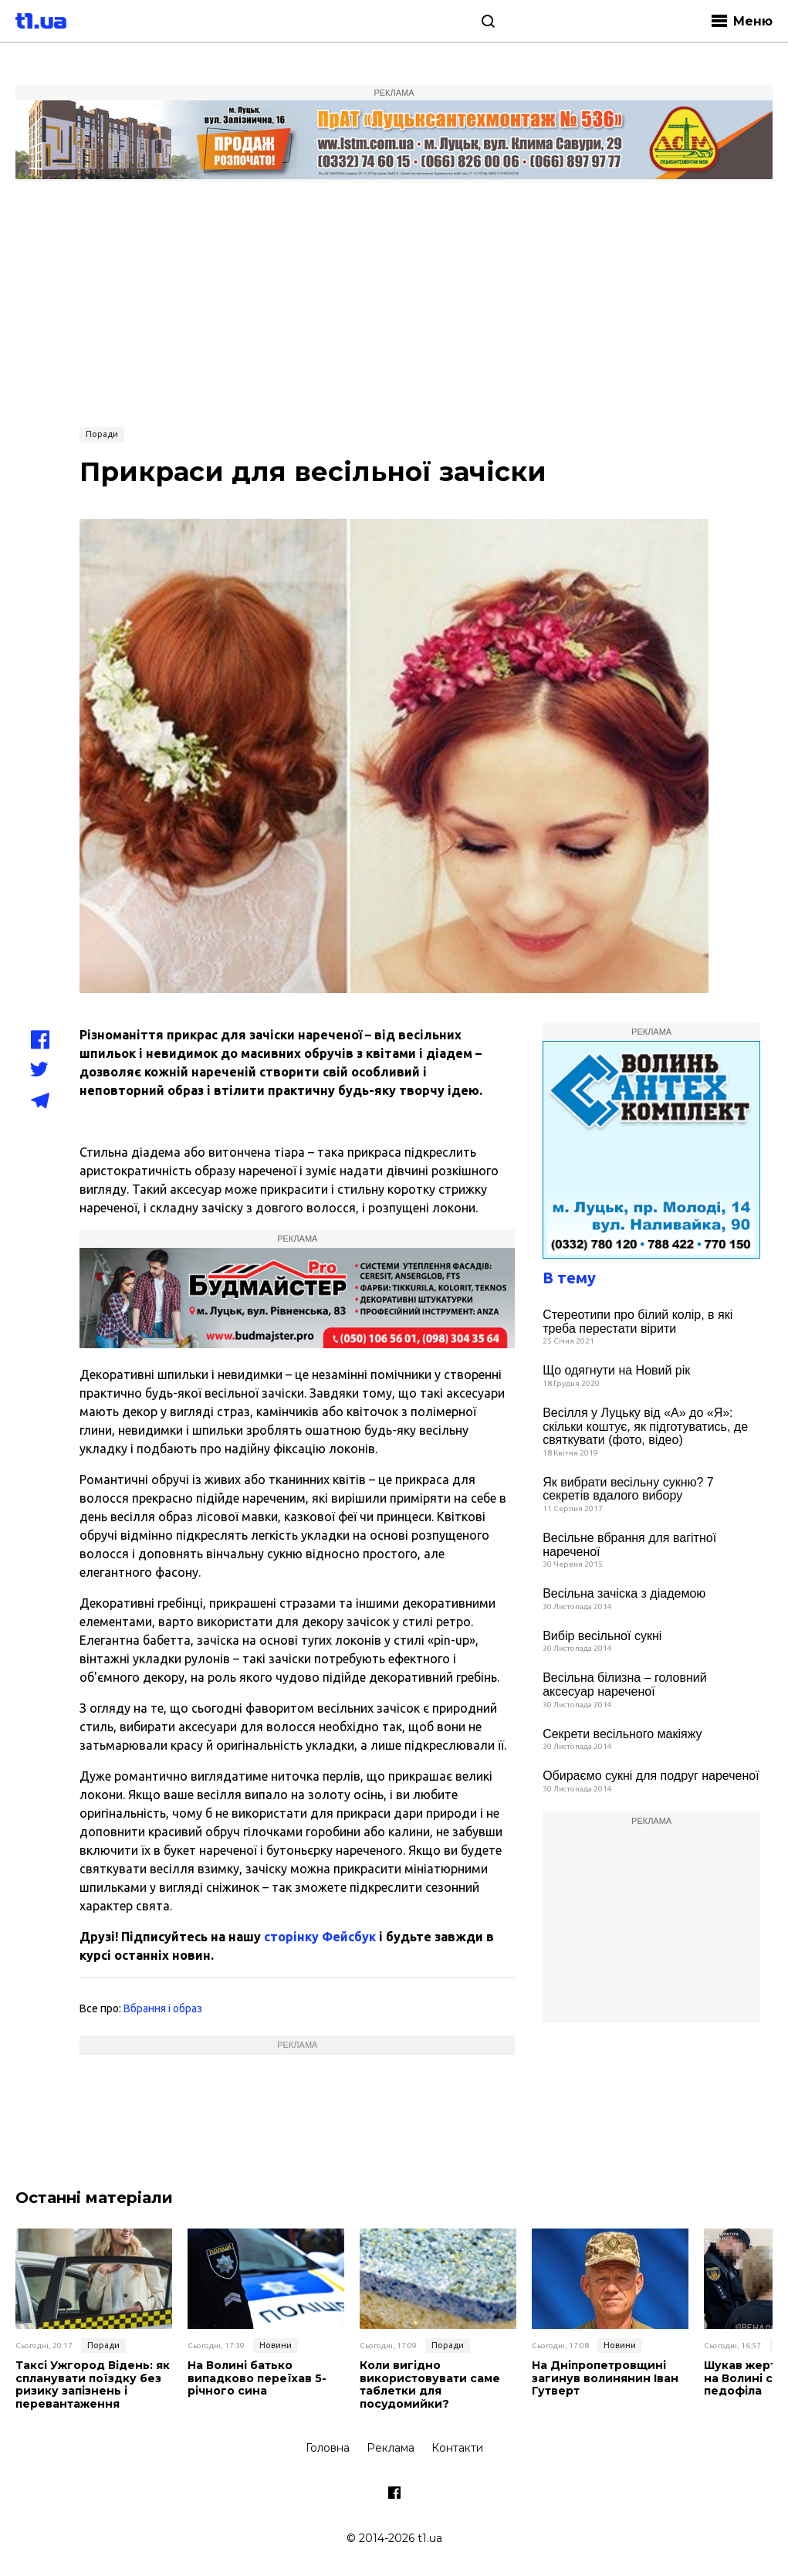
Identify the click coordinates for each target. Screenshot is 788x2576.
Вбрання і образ (162, 2008)
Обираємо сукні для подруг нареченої (651, 1775)
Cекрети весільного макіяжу (622, 1733)
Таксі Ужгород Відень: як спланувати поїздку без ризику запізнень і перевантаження (92, 2385)
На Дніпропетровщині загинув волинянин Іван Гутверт (605, 2378)
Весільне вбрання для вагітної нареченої (629, 1544)
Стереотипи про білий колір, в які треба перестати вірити (637, 1321)
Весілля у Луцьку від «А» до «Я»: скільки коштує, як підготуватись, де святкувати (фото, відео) (645, 1426)
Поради (102, 434)
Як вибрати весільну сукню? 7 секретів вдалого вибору (628, 1489)
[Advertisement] (394, 302)
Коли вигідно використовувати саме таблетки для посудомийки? (430, 2385)
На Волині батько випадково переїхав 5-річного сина (257, 2378)
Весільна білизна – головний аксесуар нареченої (624, 1684)
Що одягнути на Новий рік (616, 1370)
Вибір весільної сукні (602, 1635)
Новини (275, 2345)
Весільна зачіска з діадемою (624, 1593)
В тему (569, 1277)
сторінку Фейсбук (320, 1937)
